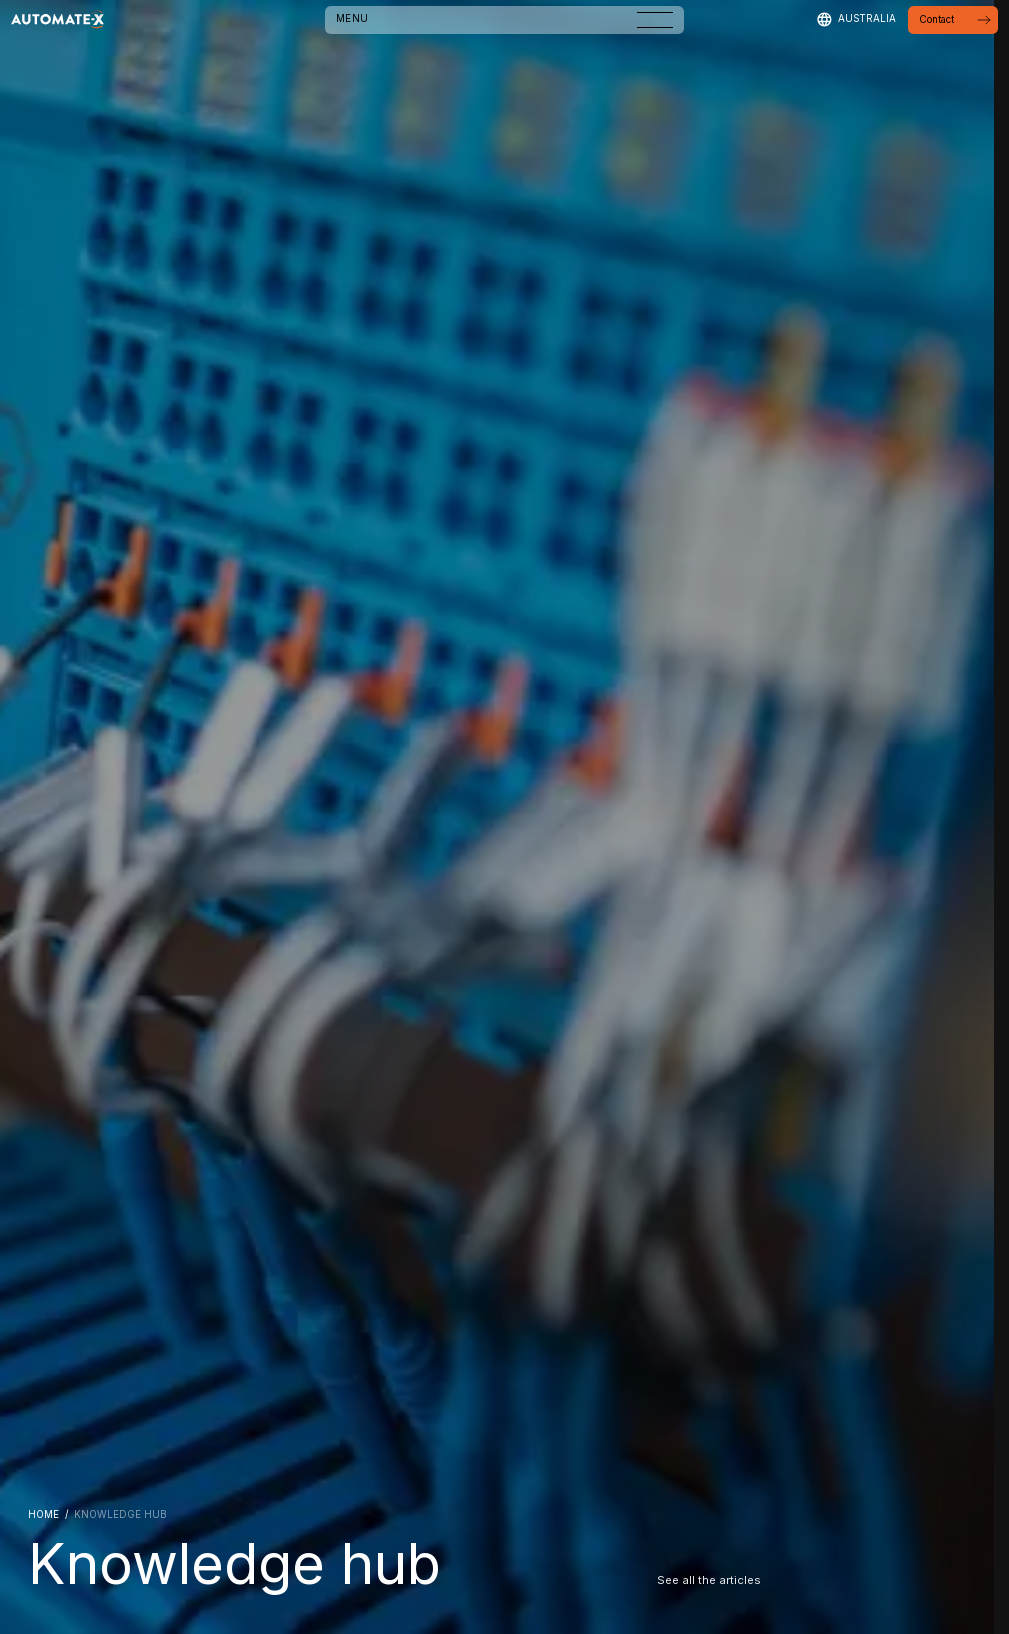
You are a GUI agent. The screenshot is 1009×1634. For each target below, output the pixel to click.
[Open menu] (655, 20)
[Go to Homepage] (57, 20)
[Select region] (856, 19)
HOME (43, 1514)
